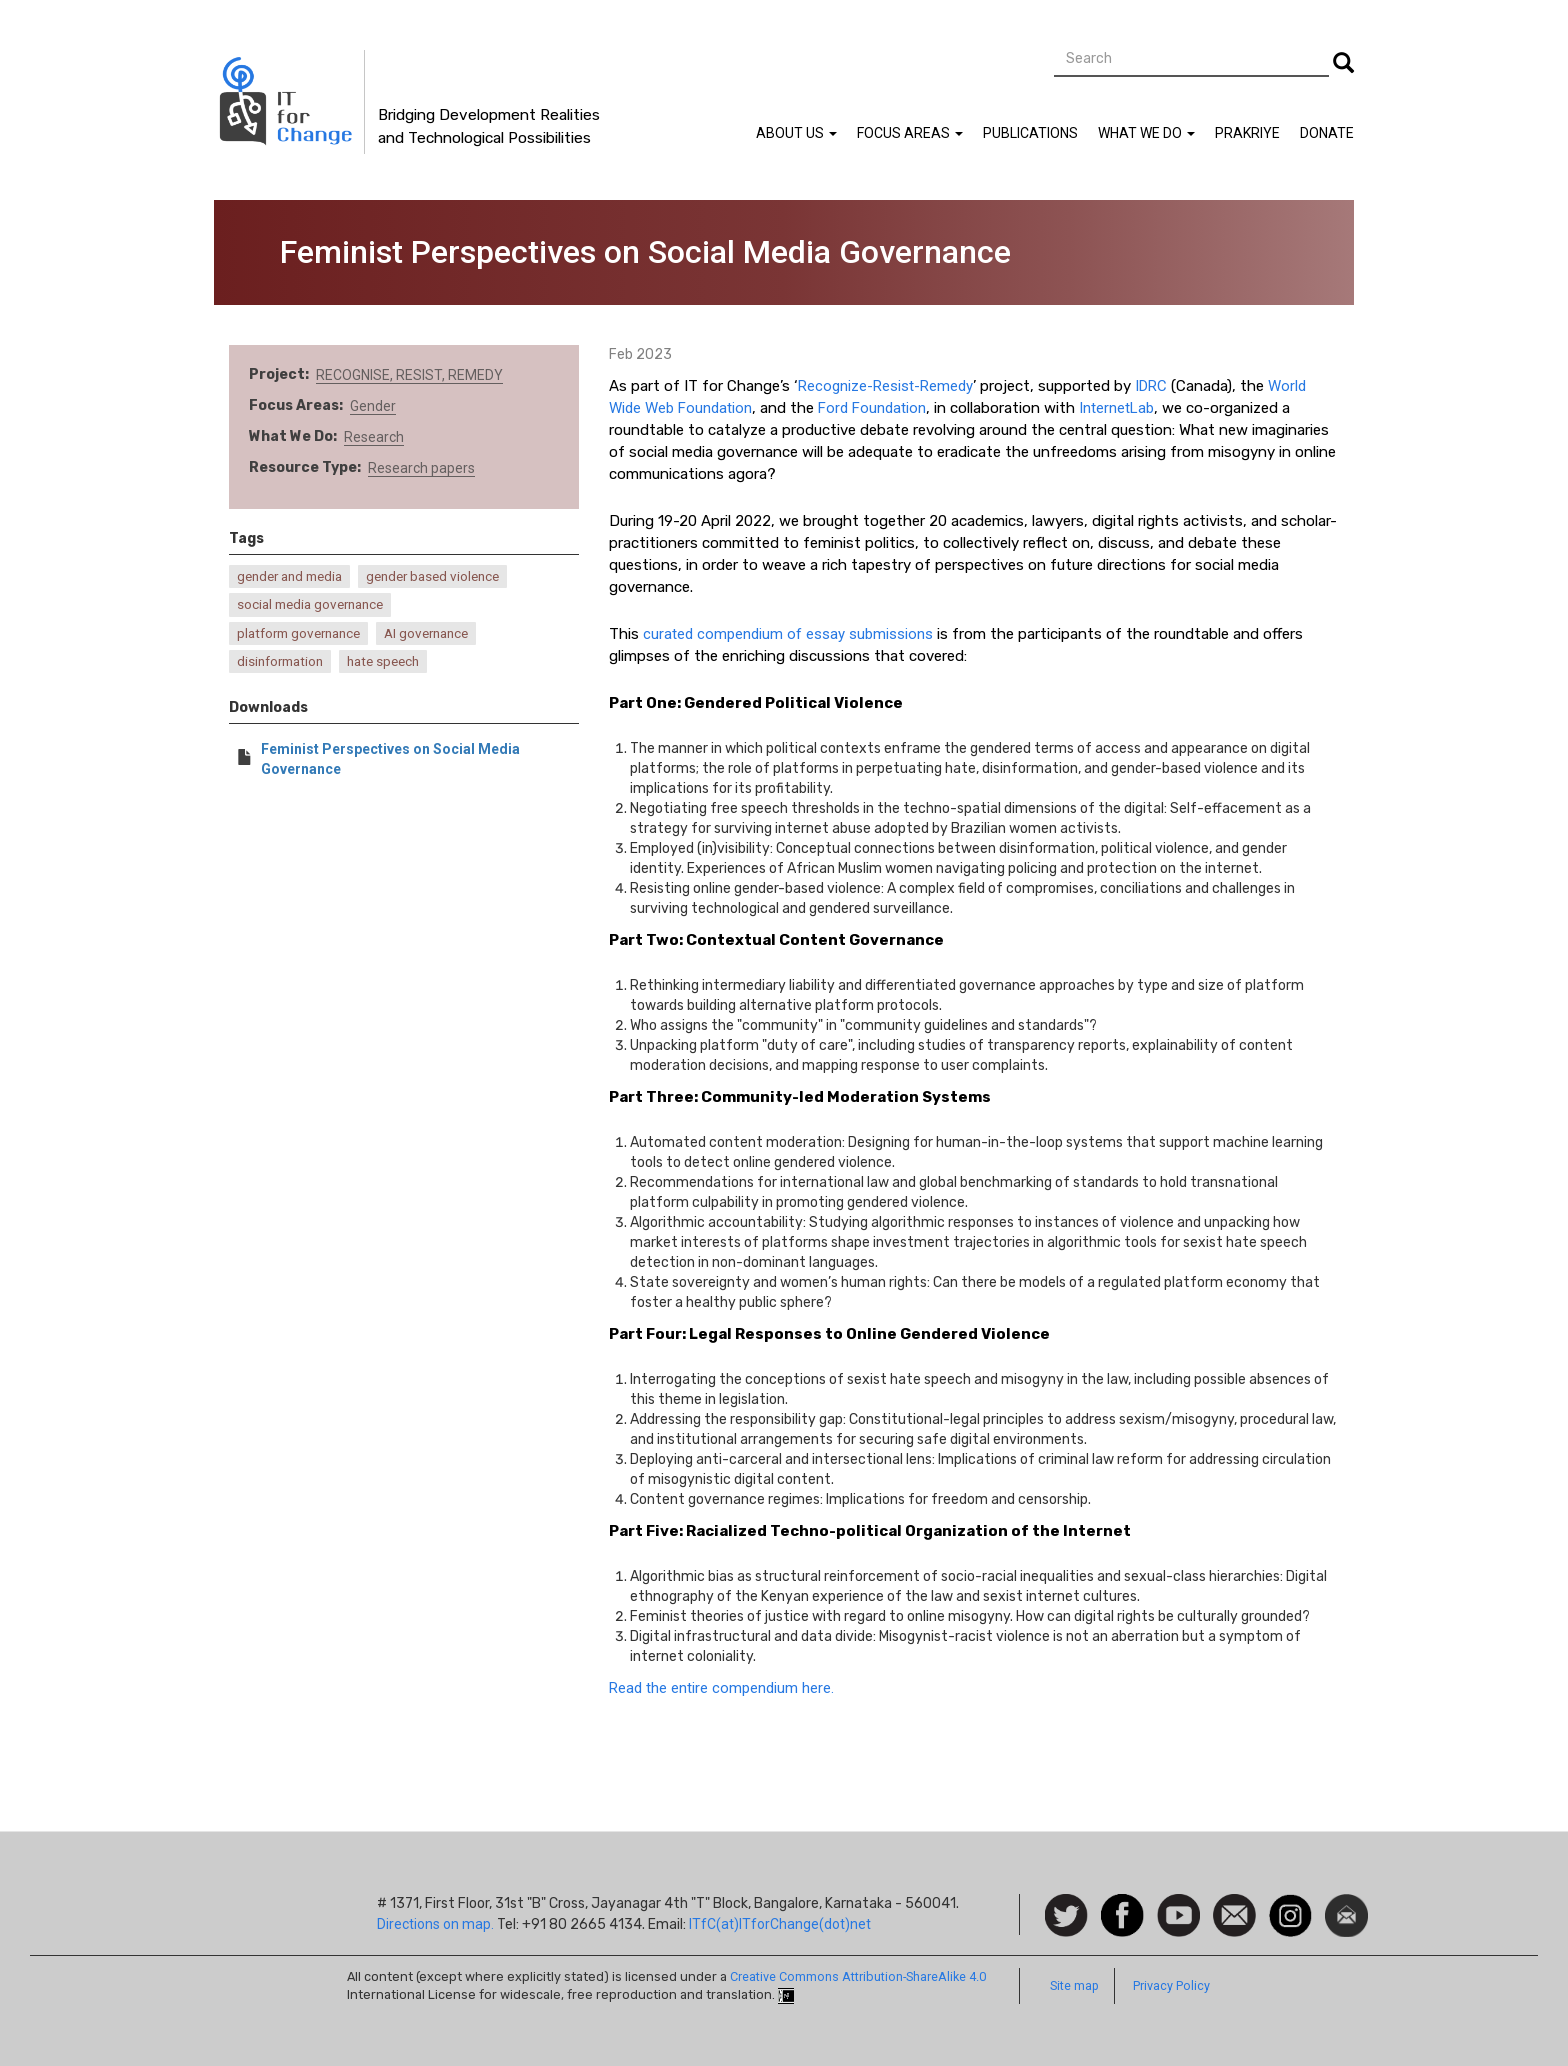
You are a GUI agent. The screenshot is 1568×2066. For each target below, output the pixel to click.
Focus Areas (910, 133)
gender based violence (432, 576)
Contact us (1234, 1914)
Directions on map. (435, 1924)
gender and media (289, 576)
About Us (796, 133)
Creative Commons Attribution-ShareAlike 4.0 (858, 1976)
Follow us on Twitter (1066, 1916)
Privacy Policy (1171, 1985)
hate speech (383, 661)
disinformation (280, 661)
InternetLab (1116, 408)
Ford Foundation (872, 408)
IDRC (1151, 386)
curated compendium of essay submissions (788, 634)
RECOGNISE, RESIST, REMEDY (409, 375)
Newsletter (1346, 1904)
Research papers (421, 468)
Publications (1030, 133)
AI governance (426, 633)
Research (374, 437)
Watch (1177, 1904)
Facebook (1122, 1904)
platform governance (298, 633)
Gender (373, 406)
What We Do (1146, 133)
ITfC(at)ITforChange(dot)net (780, 1924)
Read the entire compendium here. (721, 1688)
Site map (1074, 1985)
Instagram (1290, 1904)
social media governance (310, 604)
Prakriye (1247, 133)
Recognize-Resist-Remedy (885, 386)
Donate (1327, 133)
